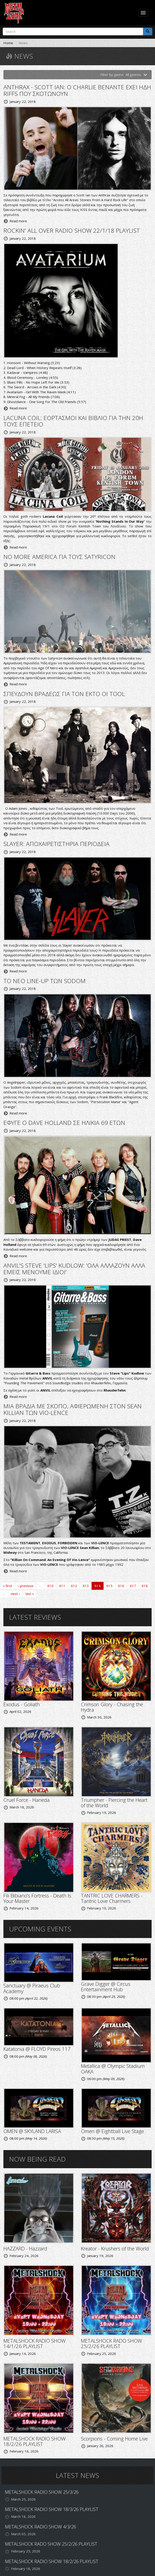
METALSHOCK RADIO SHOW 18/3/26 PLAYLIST (51, 2509)
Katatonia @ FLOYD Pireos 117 (37, 2048)
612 (74, 1585)
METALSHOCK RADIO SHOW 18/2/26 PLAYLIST (34, 2441)
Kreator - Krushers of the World (115, 2248)
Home (8, 43)
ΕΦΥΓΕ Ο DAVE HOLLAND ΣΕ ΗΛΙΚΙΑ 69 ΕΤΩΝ (64, 1123)
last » (30, 1593)
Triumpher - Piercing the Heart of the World (114, 1802)
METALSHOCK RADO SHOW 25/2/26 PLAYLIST (111, 2343)
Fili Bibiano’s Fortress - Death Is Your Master (37, 1898)
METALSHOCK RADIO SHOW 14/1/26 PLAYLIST (34, 2343)
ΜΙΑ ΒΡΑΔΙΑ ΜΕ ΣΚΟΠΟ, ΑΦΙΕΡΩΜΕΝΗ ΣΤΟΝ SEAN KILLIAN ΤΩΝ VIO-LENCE (72, 1409)
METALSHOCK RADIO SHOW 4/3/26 (40, 2527)
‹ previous (26, 1585)
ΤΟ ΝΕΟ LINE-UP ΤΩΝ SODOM (44, 981)
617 (133, 1585)
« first (7, 1585)
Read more (18, 221)
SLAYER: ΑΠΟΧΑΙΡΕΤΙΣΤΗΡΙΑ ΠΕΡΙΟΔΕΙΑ (56, 844)
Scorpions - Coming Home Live (114, 2438)
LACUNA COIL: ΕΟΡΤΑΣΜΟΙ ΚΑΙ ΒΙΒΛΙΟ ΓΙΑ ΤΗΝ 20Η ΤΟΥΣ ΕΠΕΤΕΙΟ (73, 421)
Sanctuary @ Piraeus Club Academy (31, 1988)
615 (109, 1585)
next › (15, 1593)
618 (145, 1585)
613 (86, 1585)
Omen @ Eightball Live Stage (112, 2131)
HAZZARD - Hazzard (25, 2248)
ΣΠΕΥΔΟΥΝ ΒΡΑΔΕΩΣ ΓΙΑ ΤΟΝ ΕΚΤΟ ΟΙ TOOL (64, 694)
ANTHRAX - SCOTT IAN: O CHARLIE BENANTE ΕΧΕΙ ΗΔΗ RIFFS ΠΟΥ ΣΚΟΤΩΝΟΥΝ (77, 90)
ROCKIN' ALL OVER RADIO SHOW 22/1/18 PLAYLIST (71, 230)
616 (121, 1585)
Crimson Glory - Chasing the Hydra (112, 1707)
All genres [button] (137, 74)
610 (50, 1585)
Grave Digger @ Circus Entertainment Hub (105, 1986)
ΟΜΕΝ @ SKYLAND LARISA (32, 2131)
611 (62, 1585)
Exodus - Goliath (21, 1704)
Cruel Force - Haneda (26, 1799)
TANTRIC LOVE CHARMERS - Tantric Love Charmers (111, 1898)
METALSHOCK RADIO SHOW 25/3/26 (42, 2492)
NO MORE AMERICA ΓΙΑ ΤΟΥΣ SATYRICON (59, 557)
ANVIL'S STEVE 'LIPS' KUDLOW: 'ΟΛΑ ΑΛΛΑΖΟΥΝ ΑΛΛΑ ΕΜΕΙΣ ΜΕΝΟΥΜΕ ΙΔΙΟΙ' (74, 1268)
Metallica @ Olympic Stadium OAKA (113, 2068)
